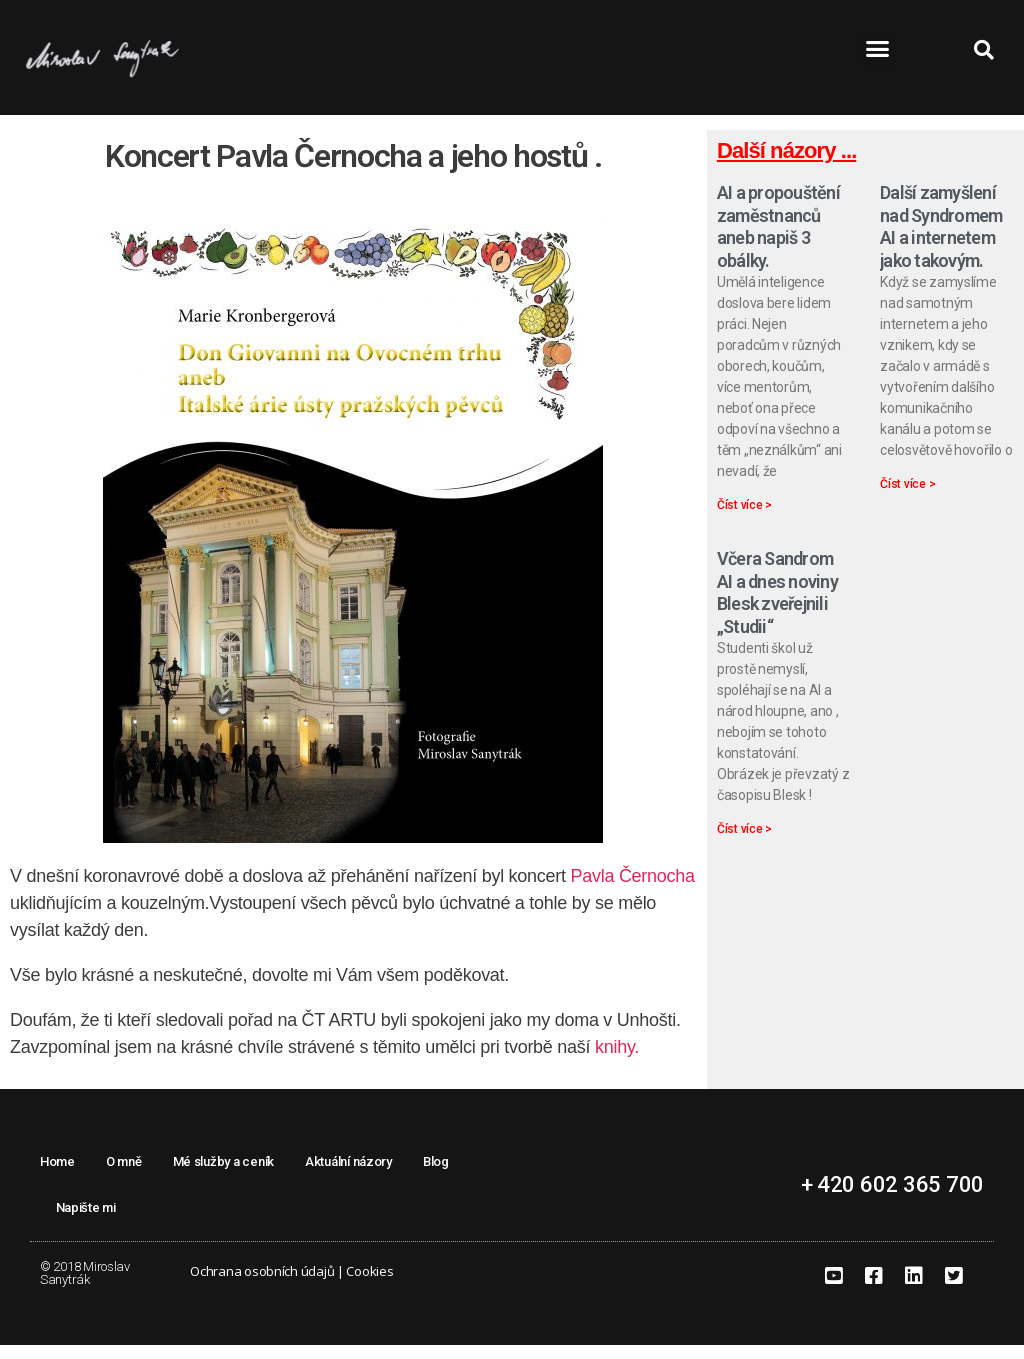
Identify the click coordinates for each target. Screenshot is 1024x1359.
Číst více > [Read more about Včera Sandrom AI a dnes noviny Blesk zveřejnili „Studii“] (744, 844)
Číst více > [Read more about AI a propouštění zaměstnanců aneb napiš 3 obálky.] (744, 520)
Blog (436, 1176)
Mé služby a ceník (223, 1176)
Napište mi (86, 1222)
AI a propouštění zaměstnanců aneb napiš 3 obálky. (778, 241)
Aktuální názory (348, 1176)
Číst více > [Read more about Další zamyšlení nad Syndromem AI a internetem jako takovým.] (907, 499)
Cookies (369, 1286)
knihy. (617, 1062)
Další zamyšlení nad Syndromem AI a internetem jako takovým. (941, 241)
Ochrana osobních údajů (262, 1286)
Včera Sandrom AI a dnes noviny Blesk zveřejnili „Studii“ (777, 607)
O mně (124, 1176)
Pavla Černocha (632, 891)
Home (57, 1176)
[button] (877, 49)
